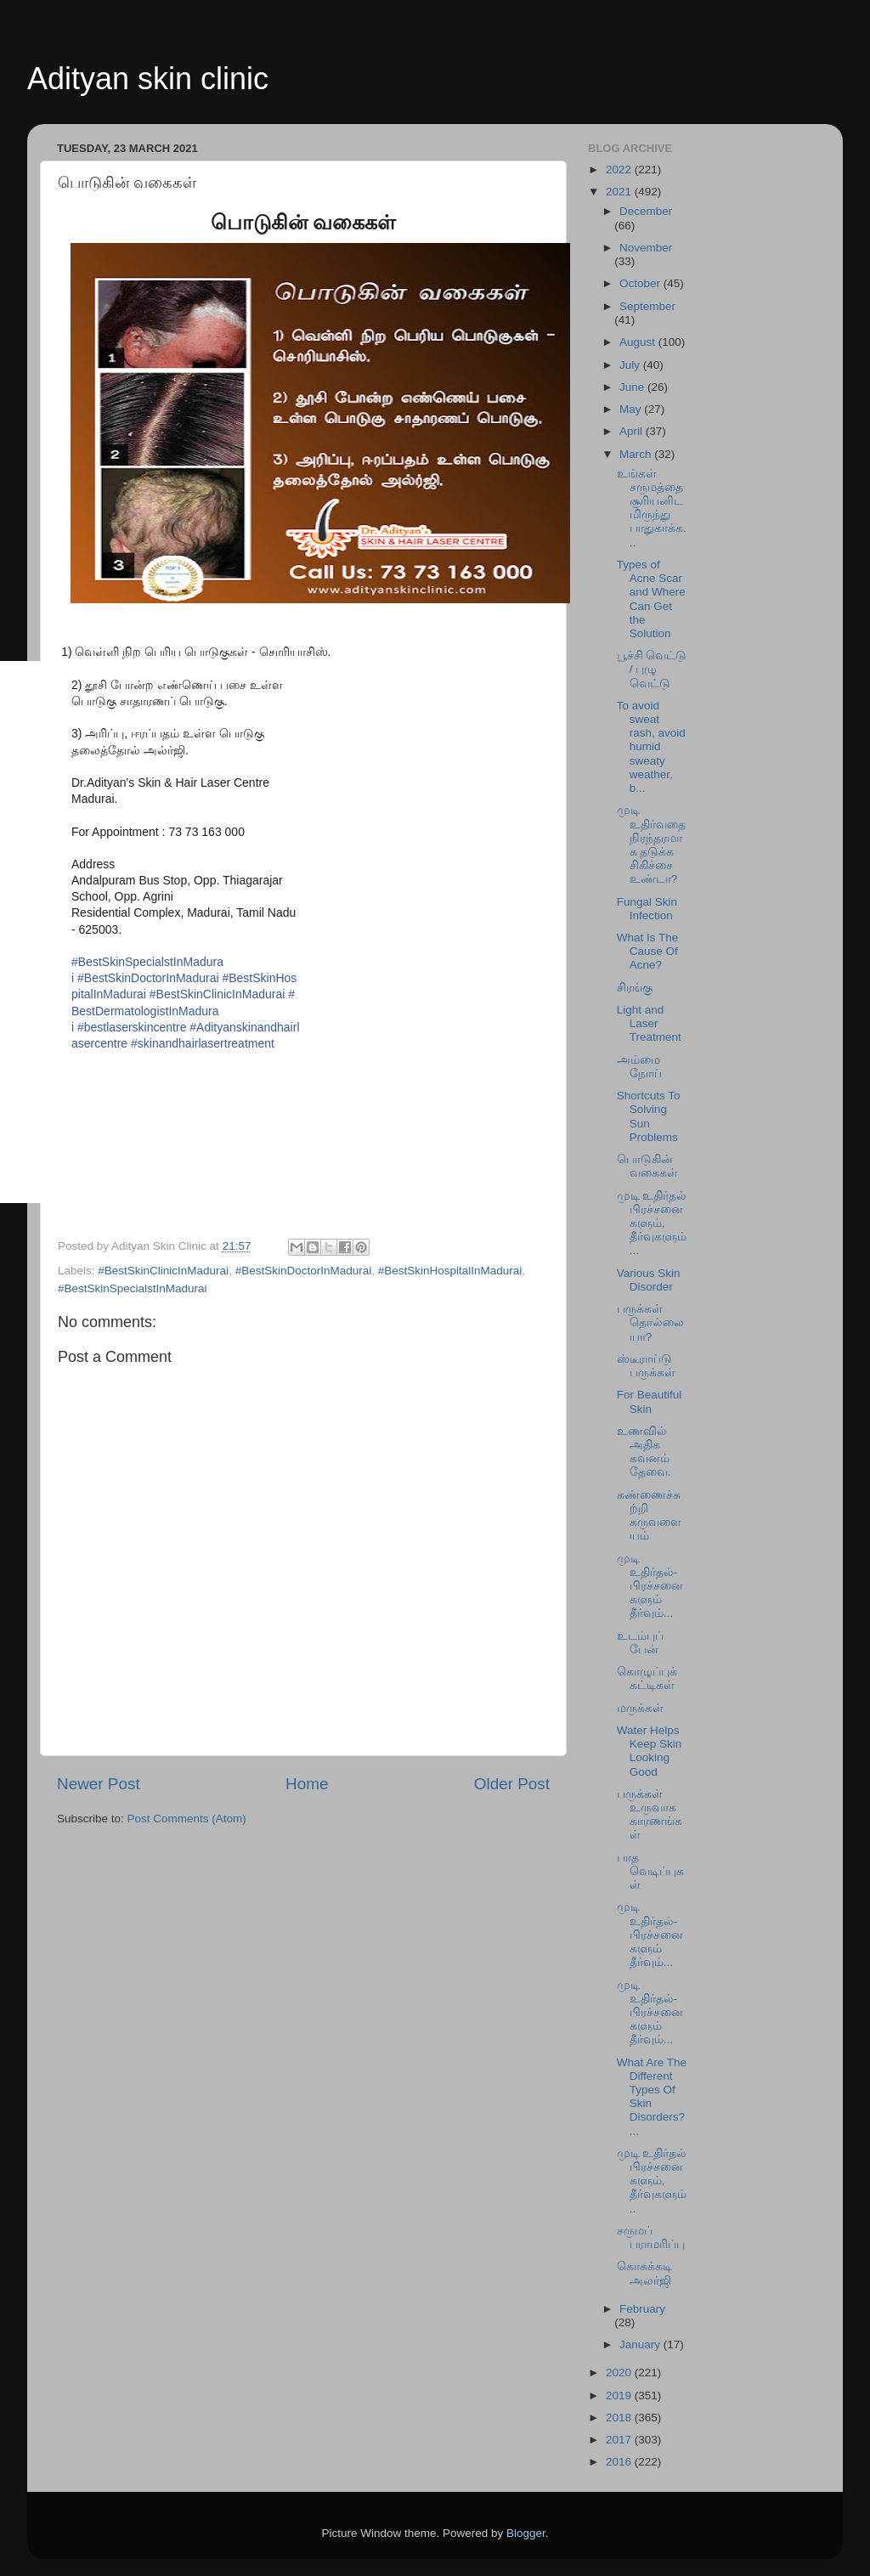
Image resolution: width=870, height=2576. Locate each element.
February (642, 2308)
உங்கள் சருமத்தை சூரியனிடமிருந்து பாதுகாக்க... (651, 508)
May (631, 409)
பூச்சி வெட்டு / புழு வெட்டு (652, 669)
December (645, 211)
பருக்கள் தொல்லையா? (650, 1322)
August (638, 342)
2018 (620, 2417)
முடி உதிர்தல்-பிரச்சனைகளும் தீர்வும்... (650, 1586)
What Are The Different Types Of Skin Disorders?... (651, 2097)
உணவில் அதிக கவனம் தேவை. (644, 1452)
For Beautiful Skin (649, 1401)
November (645, 247)
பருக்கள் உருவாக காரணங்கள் (649, 1815)
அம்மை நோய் (639, 1067)
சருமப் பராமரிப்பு (651, 2237)
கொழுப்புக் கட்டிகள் (647, 1678)
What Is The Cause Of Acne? (648, 951)
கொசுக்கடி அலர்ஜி (644, 2273)
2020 (620, 2372)
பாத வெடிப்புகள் (650, 1871)
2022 (620, 169)
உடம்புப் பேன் (640, 1643)
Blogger (525, 2533)
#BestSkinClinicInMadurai (217, 994)
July (631, 365)
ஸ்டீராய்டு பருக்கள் (646, 1366)
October (641, 283)
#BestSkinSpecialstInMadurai (132, 1288)
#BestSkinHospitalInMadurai (450, 1270)
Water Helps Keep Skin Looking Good (649, 1751)
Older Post (512, 1784)
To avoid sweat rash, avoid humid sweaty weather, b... (651, 746)
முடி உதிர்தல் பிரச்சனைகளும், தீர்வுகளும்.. (652, 2181)
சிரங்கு (634, 987)
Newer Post (98, 1784)
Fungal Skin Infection (647, 908)
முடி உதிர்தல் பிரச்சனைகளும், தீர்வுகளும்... (652, 1223)
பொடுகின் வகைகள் (647, 1166)
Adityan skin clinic (147, 78)
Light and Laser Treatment (649, 1023)
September (647, 306)
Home (306, 1784)
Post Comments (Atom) (186, 1818)
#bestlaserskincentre (131, 1027)
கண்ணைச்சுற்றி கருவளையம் (649, 1516)
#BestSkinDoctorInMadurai (148, 978)
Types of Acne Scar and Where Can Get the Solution (651, 599)
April (632, 431)
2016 (620, 2461)
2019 (620, 2395)
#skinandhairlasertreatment (202, 1043)
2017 (620, 2439)
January (641, 2344)
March (636, 454)
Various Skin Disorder (649, 1280)
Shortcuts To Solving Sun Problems (649, 1116)
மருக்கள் (640, 1708)
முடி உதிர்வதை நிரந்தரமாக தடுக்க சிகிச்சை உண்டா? (651, 844)
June (633, 387)
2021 (620, 191)
